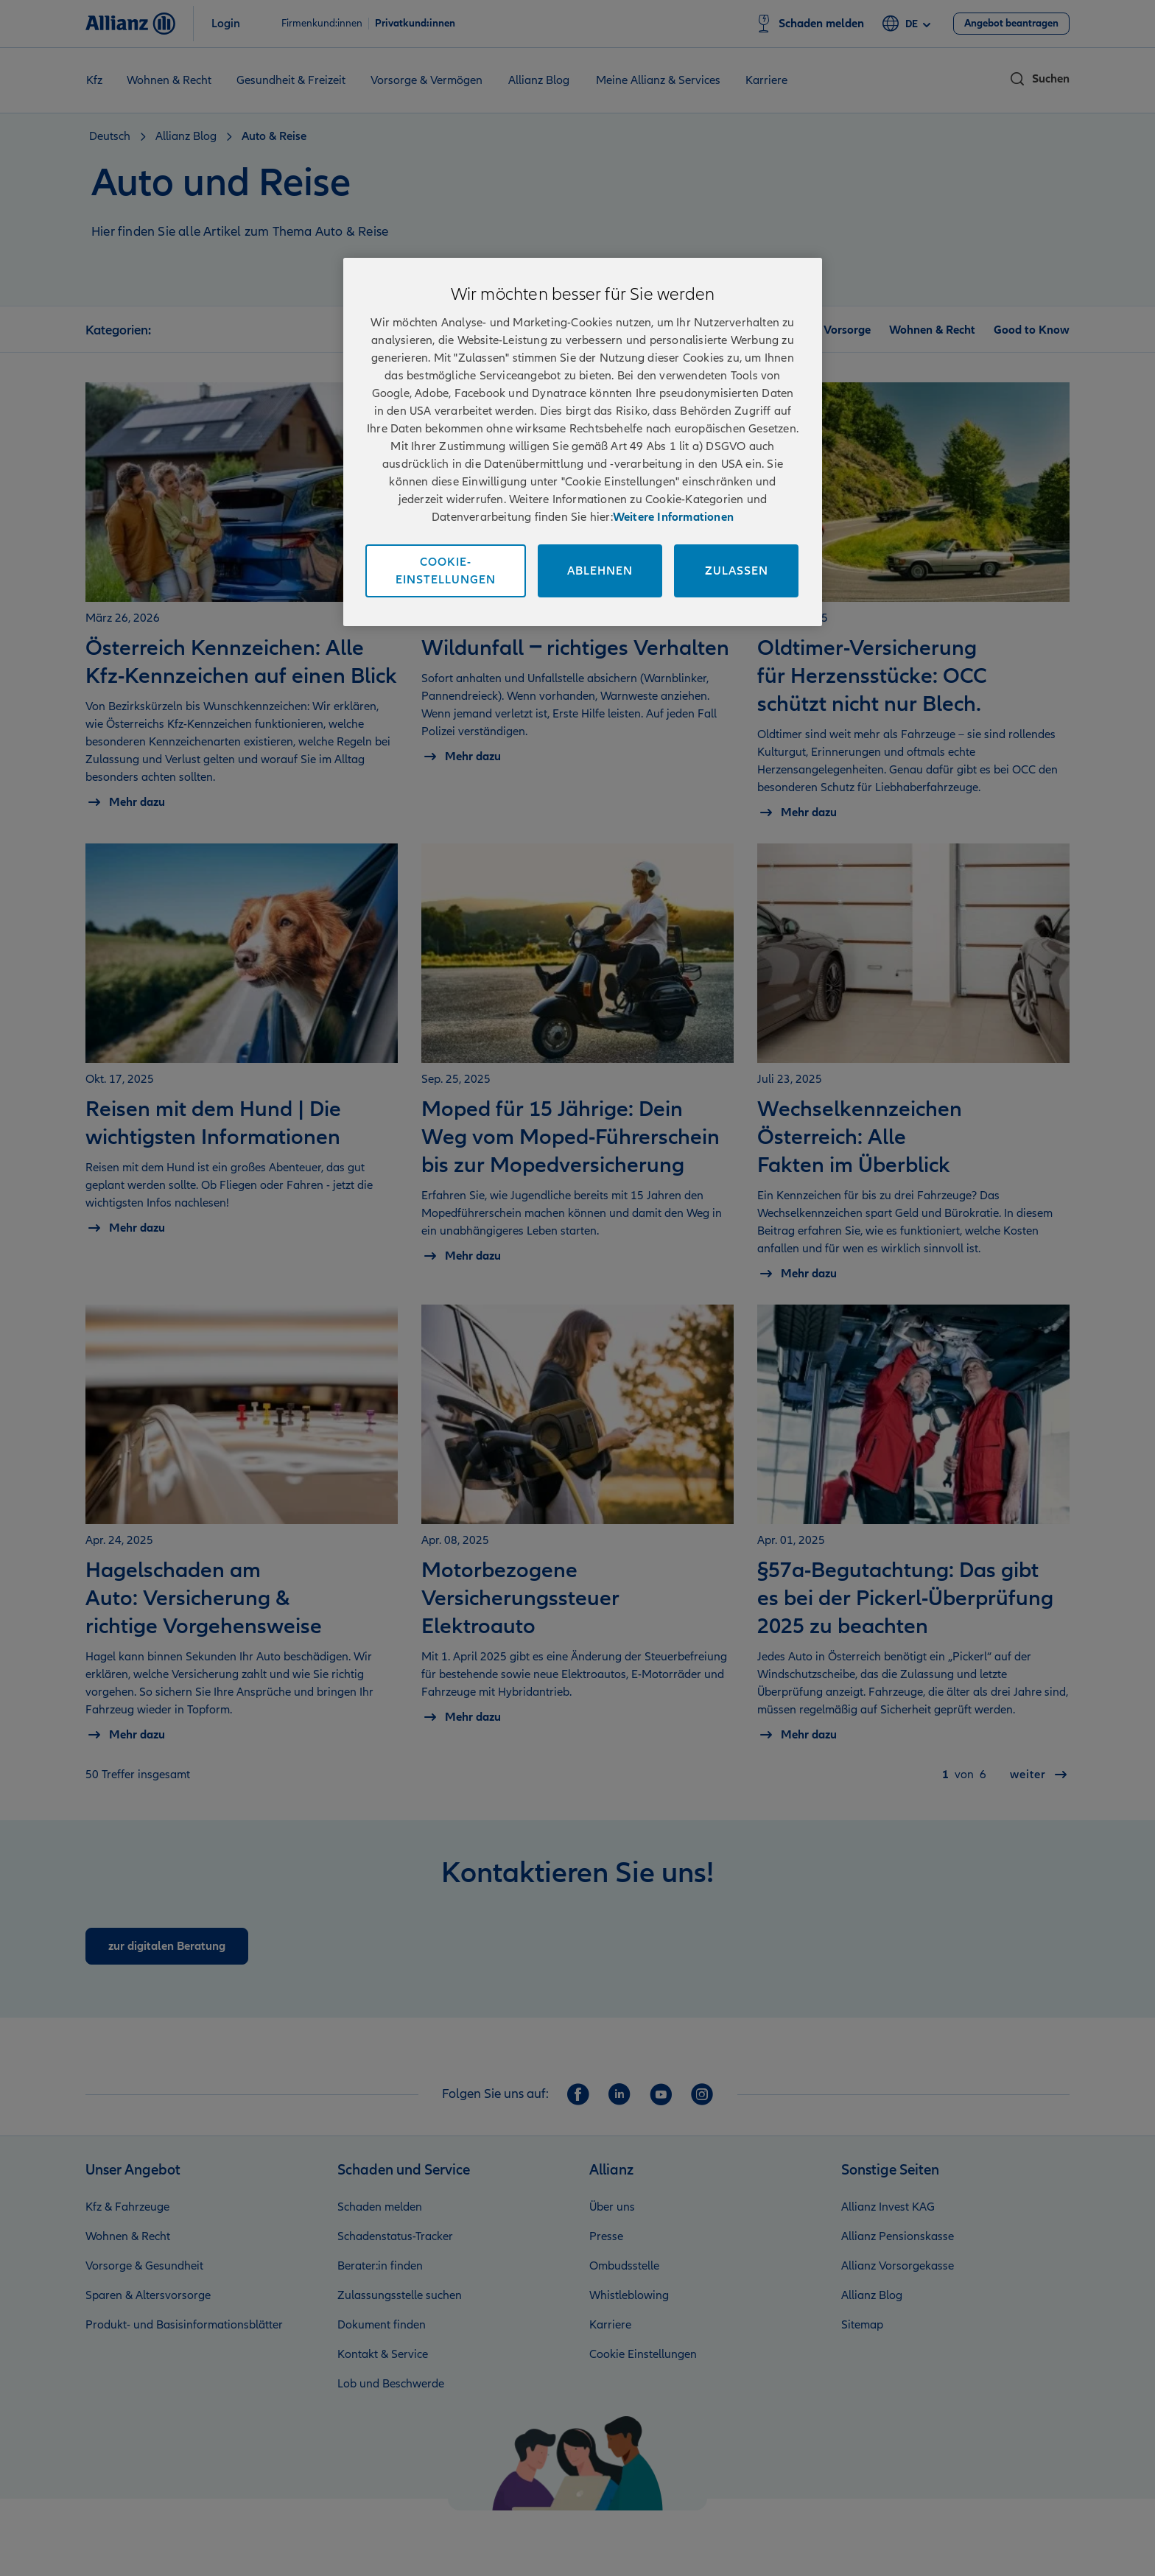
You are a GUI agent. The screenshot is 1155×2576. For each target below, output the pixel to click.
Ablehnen (600, 571)
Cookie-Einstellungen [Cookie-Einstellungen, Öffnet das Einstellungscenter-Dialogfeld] (446, 571)
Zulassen (736, 571)
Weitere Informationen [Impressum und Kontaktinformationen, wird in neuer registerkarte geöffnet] (673, 517)
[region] (582, 442)
